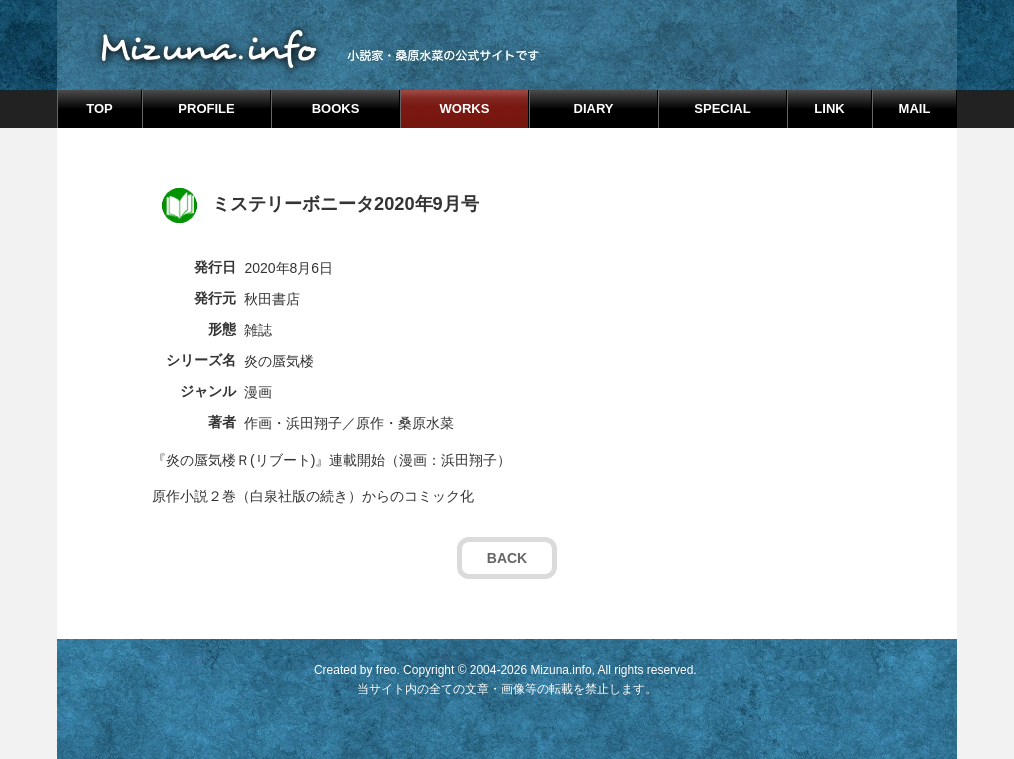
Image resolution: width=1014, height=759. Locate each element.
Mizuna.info (560, 670)
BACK (507, 558)
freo (386, 670)
